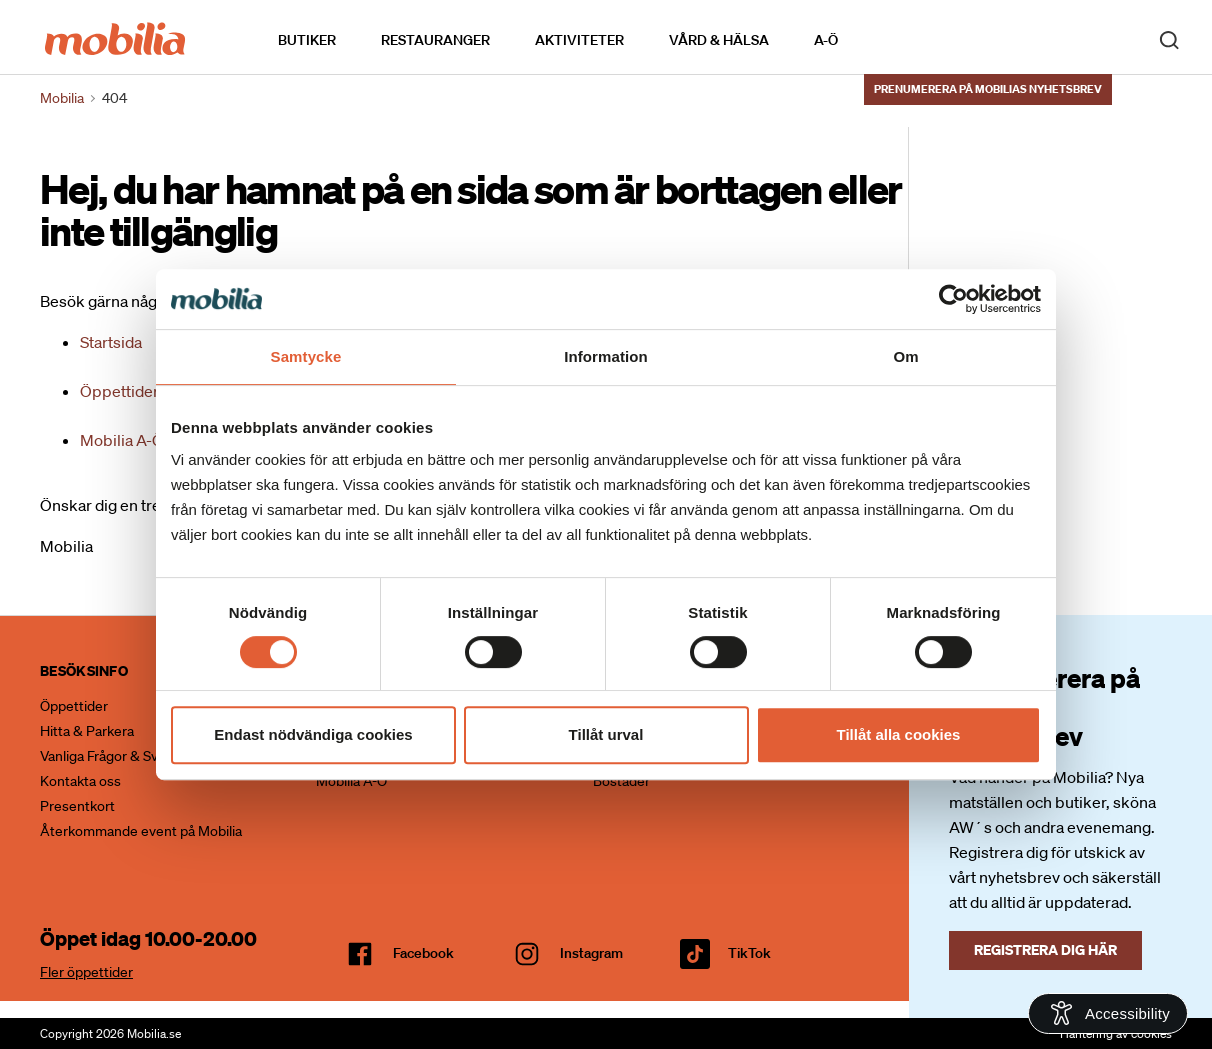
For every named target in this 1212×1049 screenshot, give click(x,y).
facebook (423, 953)
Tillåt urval (606, 734)
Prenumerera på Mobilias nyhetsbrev (988, 87)
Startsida (111, 342)
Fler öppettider (86, 972)
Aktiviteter (579, 39)
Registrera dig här (1045, 949)
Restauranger (435, 39)
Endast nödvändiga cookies (313, 734)
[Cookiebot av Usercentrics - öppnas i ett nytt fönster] (953, 299)
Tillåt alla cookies (899, 734)
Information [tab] (606, 356)
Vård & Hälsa (719, 39)
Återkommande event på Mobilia (141, 831)
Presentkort (77, 806)
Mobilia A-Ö (122, 440)
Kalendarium (895, 38)
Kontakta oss (80, 781)
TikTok (749, 953)
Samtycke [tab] (306, 356)
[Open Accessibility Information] (1108, 1013)
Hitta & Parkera (87, 731)
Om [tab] (905, 356)
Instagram (591, 953)
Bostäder (621, 781)
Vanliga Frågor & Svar (105, 756)
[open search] (1169, 38)
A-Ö (826, 39)
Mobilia (62, 98)
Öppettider (119, 391)
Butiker (307, 39)
